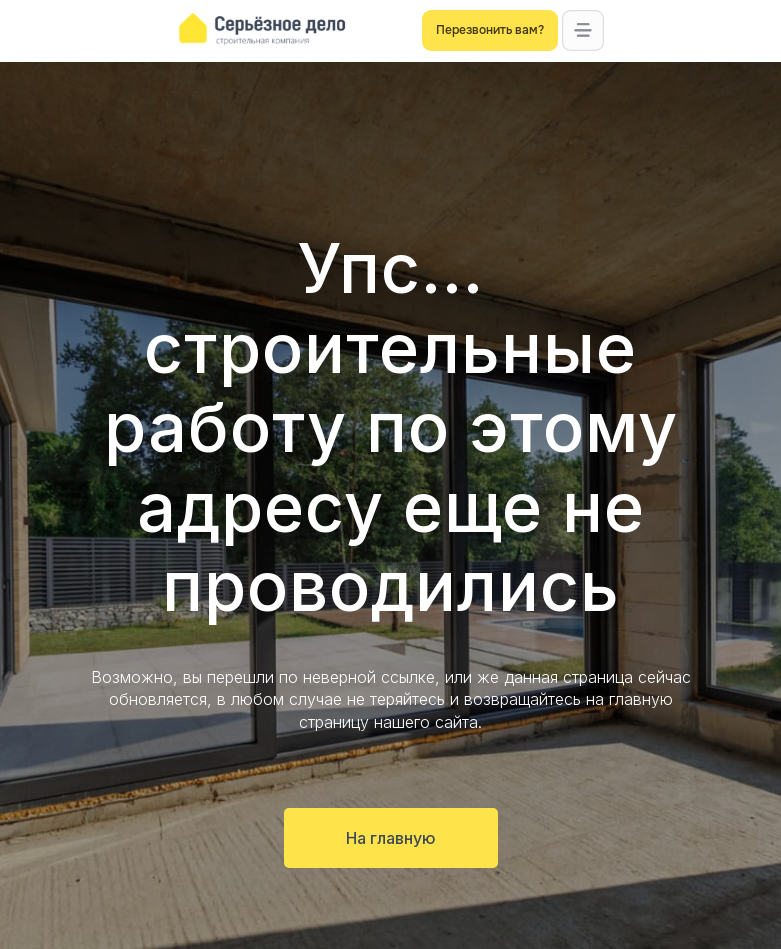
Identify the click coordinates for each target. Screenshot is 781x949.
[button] (582, 30)
